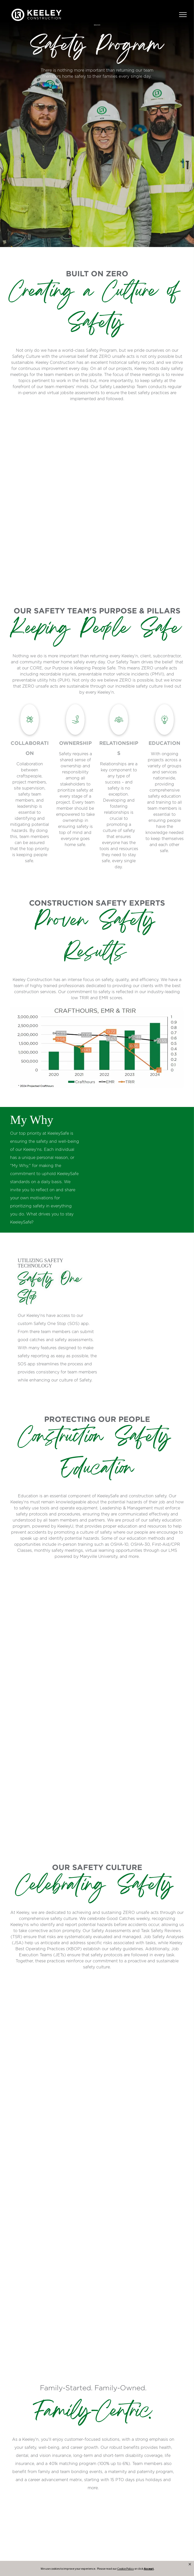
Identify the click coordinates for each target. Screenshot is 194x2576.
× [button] (189, 2564)
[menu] (182, 14)
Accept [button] (149, 2568)
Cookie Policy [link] (125, 2568)
